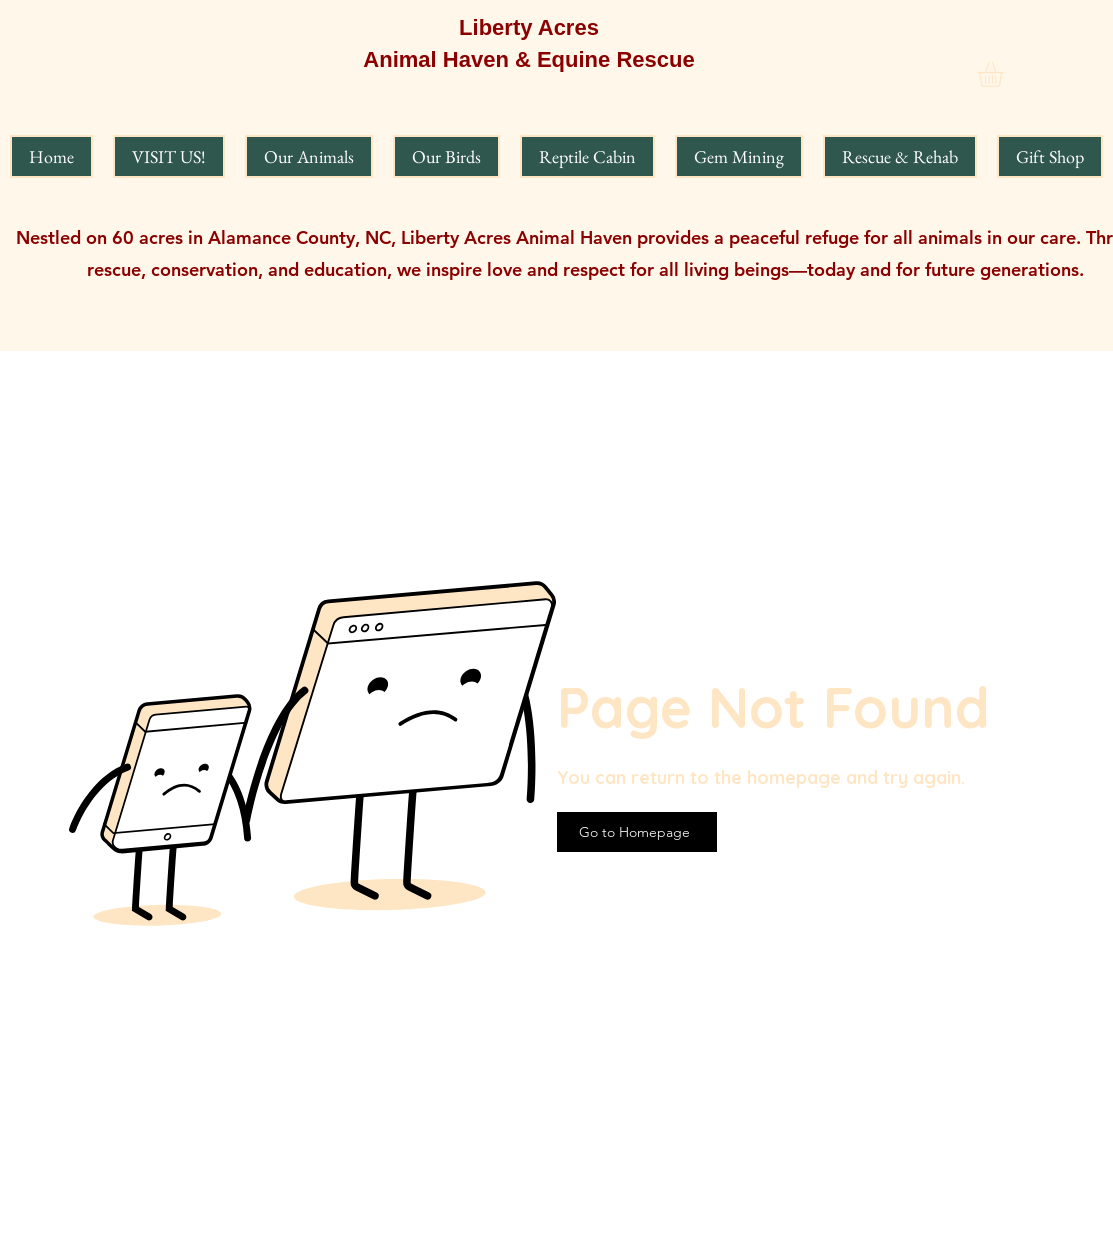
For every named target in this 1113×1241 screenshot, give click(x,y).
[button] (1005, 74)
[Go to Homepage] (637, 832)
